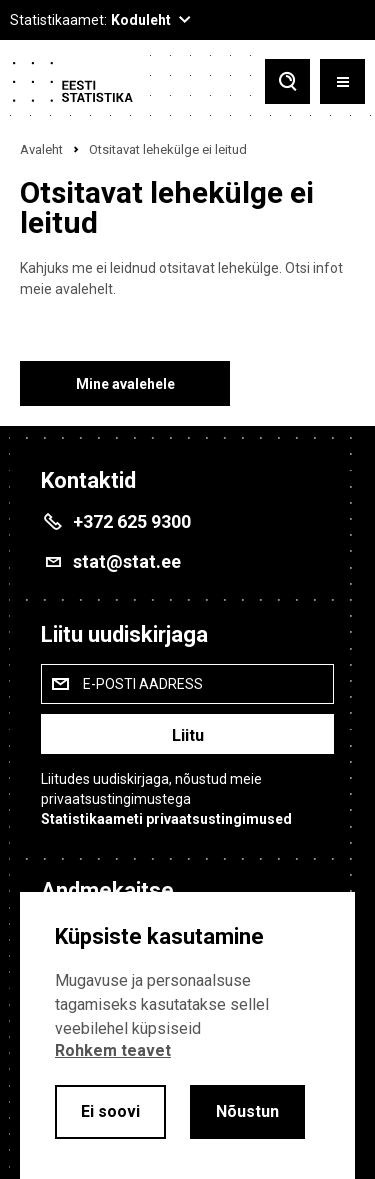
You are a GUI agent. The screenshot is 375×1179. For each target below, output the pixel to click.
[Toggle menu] (342, 81)
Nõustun (247, 1111)
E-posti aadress (143, 684)
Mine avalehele (125, 384)
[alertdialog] (187, 1035)
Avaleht (41, 149)
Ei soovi (110, 1111)
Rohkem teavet (113, 1050)
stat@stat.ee (127, 561)
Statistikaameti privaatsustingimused (166, 819)
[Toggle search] (287, 81)
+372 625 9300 (132, 521)
